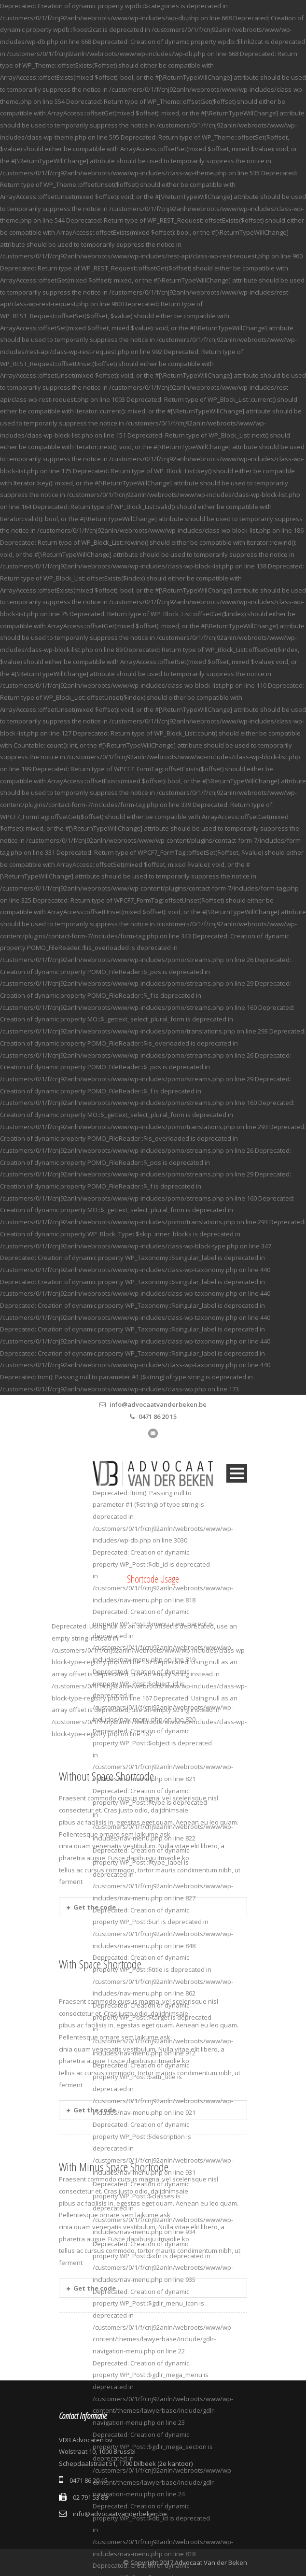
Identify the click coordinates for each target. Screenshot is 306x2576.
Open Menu (236, 1473)
